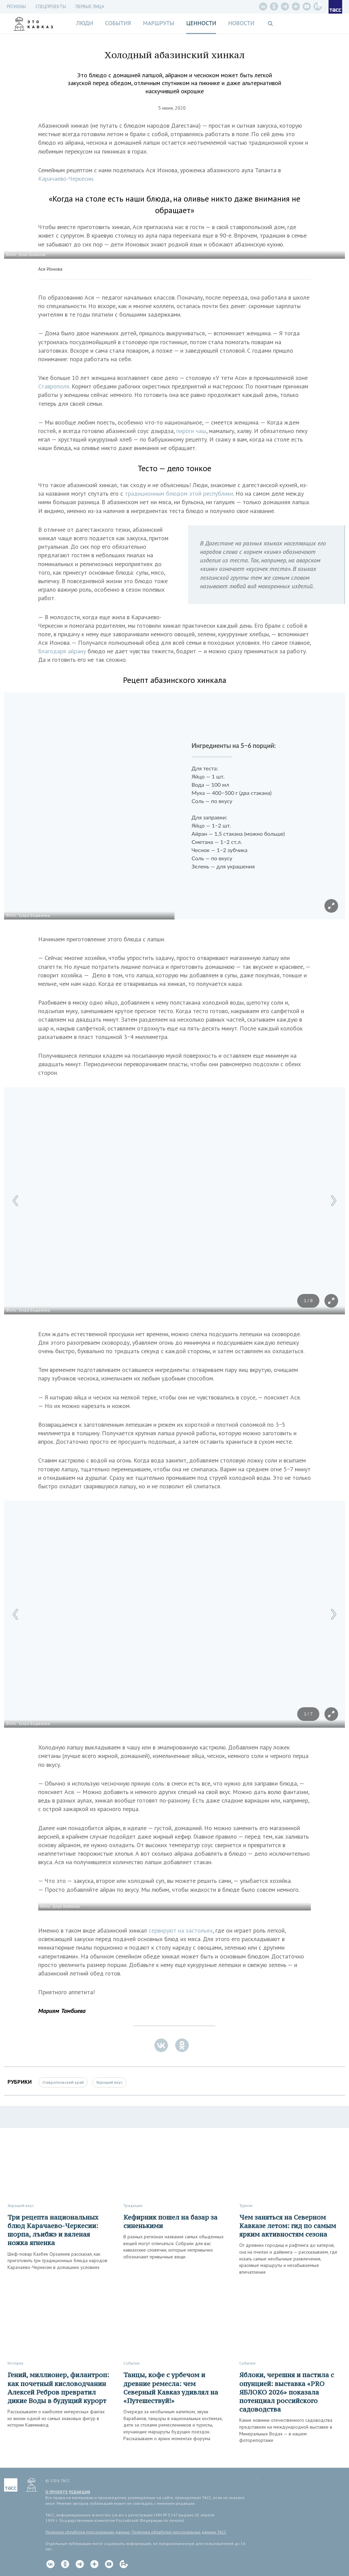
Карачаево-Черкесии (65, 178)
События (118, 23)
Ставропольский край (63, 2082)
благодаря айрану (63, 651)
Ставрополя (53, 386)
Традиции (132, 2205)
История (15, 2363)
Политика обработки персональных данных (87, 2531)
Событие (131, 2363)
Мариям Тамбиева (62, 2011)
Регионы (16, 7)
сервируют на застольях (181, 1930)
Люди (84, 23)
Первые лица (90, 7)
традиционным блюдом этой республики (179, 493)
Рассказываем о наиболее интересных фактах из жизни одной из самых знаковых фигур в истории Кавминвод (56, 2418)
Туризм (246, 2205)
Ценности (201, 23)
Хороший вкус (109, 2082)
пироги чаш (191, 431)
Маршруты (158, 23)
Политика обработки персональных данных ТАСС (179, 2531)
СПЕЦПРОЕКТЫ (50, 7)
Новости (241, 23)
